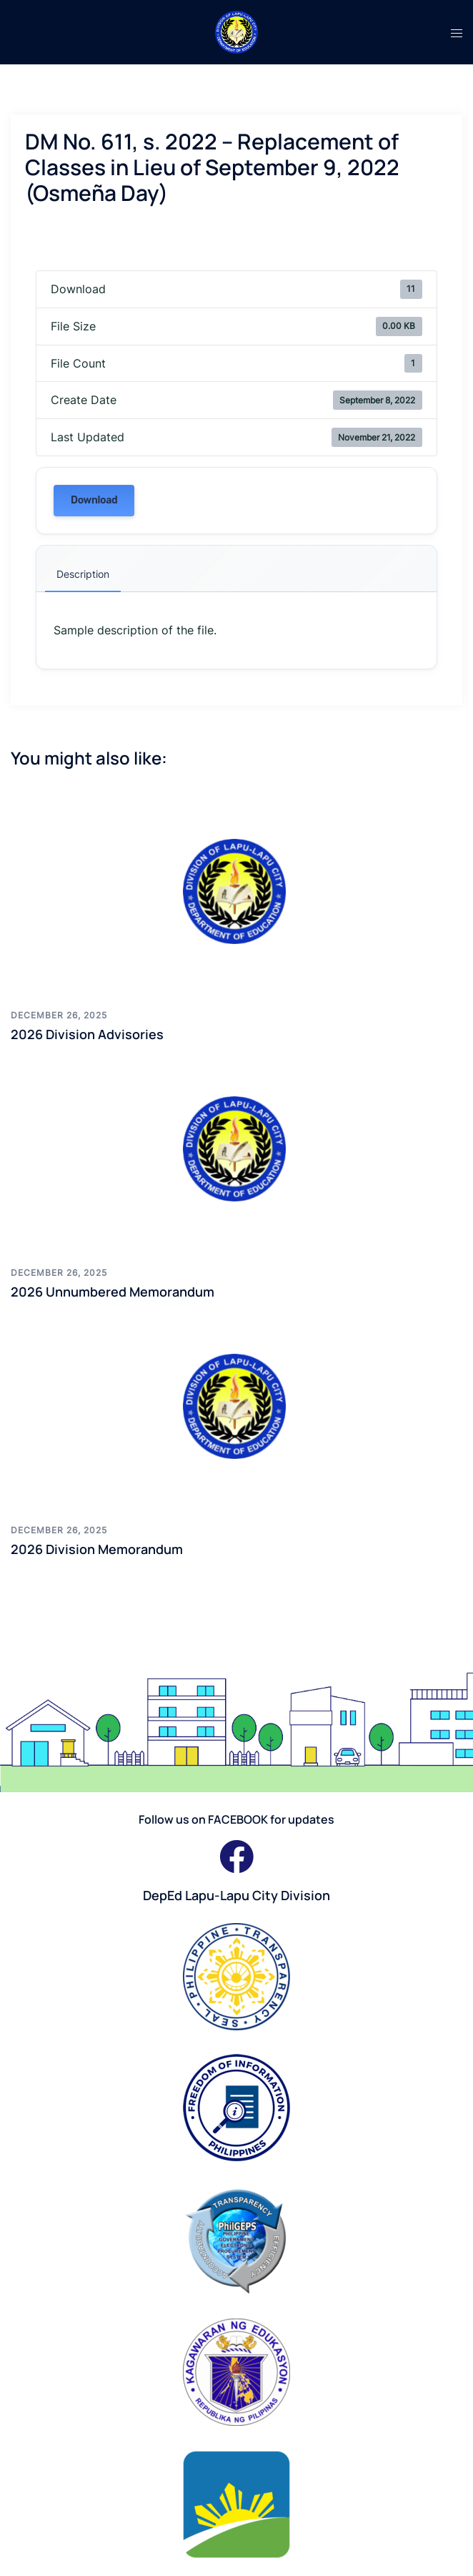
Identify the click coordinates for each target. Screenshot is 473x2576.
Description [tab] (82, 574)
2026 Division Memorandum (97, 1549)
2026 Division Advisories (87, 1034)
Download (94, 500)
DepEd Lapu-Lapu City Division (236, 1895)
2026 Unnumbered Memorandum (112, 1291)
